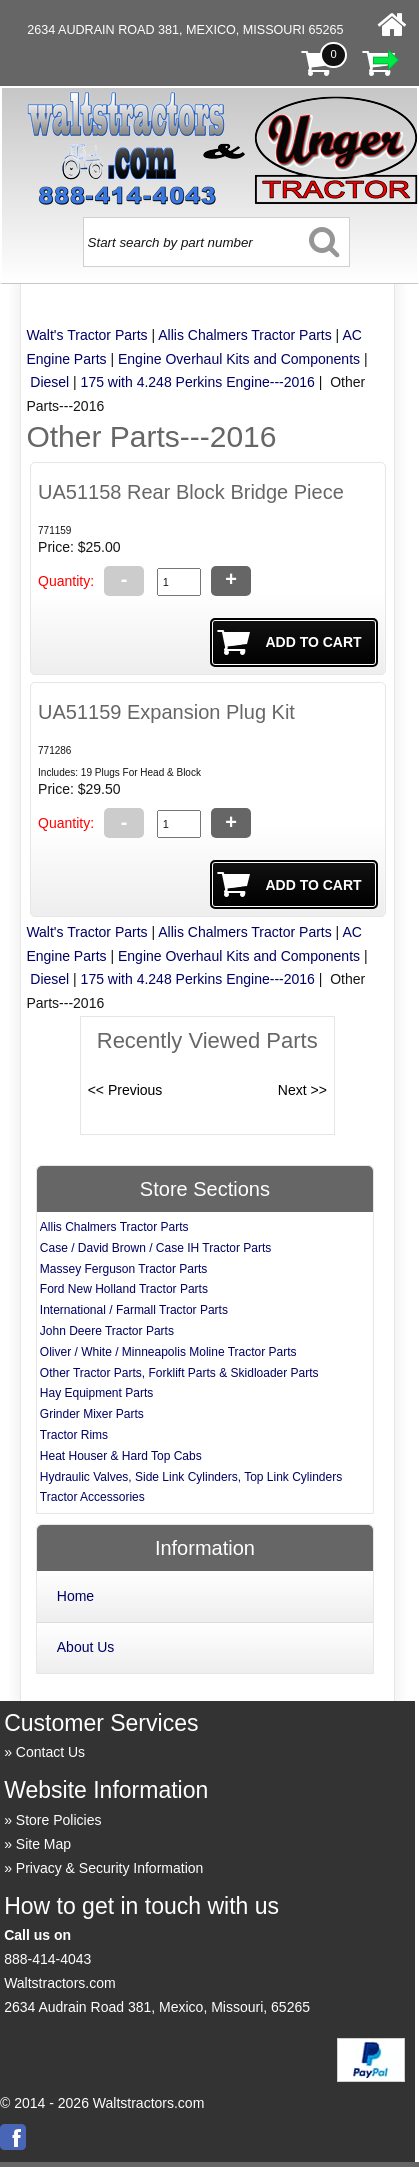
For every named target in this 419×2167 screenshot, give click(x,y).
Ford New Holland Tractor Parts (124, 1289)
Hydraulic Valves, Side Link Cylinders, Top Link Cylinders (191, 1477)
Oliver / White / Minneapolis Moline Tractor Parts (168, 1352)
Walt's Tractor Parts (86, 335)
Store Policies (59, 1820)
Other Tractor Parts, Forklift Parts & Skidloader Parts (179, 1373)
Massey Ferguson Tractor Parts (123, 1269)
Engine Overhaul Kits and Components (239, 359)
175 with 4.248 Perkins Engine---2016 (198, 382)
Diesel (49, 382)
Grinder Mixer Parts (92, 1414)
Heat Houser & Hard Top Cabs (121, 1456)
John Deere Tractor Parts (107, 1331)
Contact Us (50, 1752)
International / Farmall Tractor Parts (134, 1310)
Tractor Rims (74, 1435)
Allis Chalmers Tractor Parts (244, 335)
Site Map (43, 1844)
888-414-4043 (47, 1959)
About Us (86, 1647)
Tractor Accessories (92, 1497)
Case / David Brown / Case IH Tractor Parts (155, 1248)
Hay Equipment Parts (96, 1393)
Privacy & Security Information (110, 1868)
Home (75, 1596)
